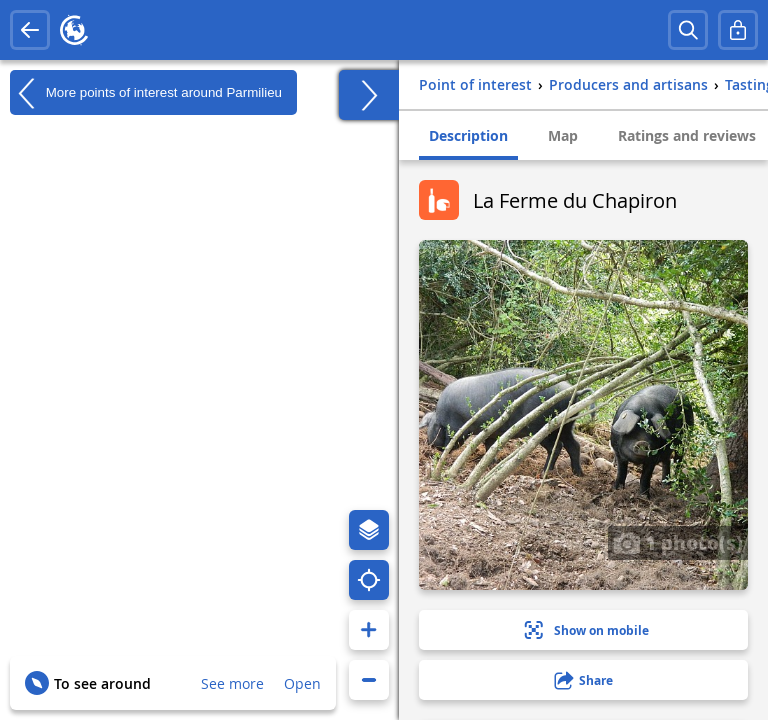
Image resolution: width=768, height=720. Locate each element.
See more (232, 683)
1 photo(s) (678, 542)
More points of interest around (146, 93)
